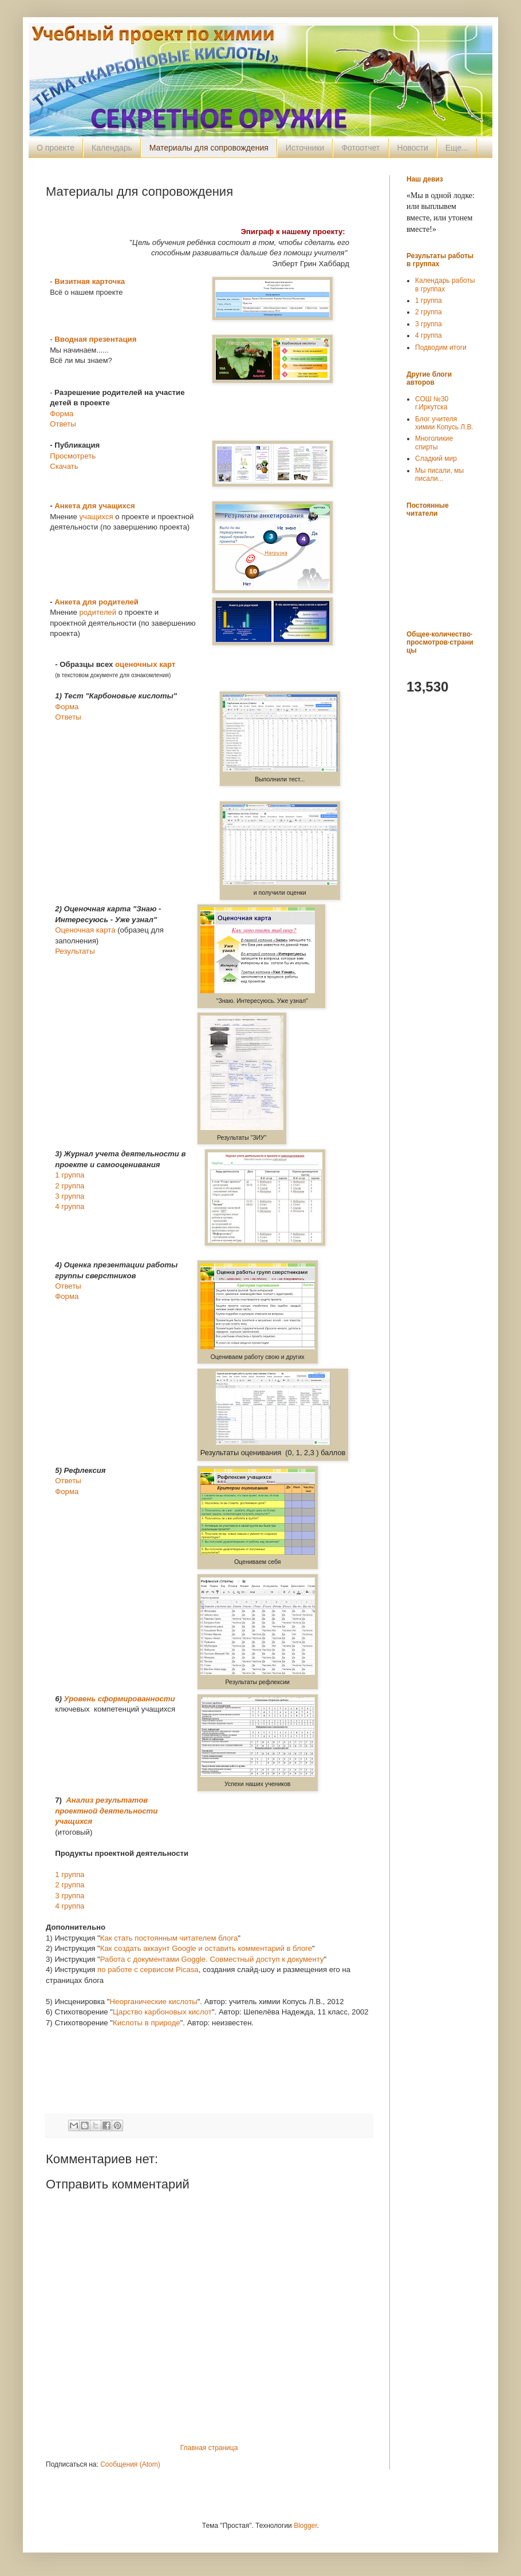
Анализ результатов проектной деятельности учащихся (106, 1811)
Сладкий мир (436, 459)
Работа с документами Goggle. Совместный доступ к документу (212, 1959)
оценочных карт (145, 664)
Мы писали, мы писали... (439, 475)
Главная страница (209, 2448)
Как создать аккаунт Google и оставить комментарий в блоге (206, 1948)
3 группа (69, 1196)
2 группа (69, 1186)
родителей (97, 612)
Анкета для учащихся (94, 505)
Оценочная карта (85, 930)
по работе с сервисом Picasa (148, 1969)
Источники (305, 147)
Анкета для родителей (96, 602)
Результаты (74, 951)
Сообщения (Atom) (130, 2464)
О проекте (55, 147)
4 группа (69, 1206)
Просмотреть (73, 456)
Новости (412, 147)
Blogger (305, 2526)
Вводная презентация (95, 339)
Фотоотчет (360, 147)
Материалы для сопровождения (209, 147)
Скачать (64, 466)
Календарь (112, 147)
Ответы (63, 424)
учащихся (96, 516)
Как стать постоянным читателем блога (169, 1938)
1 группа (69, 1175)
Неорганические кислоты (154, 2001)
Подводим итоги (441, 347)
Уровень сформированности (119, 1698)
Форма (61, 413)
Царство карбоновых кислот (162, 2012)
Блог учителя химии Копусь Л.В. (444, 423)
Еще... (456, 147)
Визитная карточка (89, 281)
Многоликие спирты (434, 442)
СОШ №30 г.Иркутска (431, 403)
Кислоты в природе (146, 2022)
